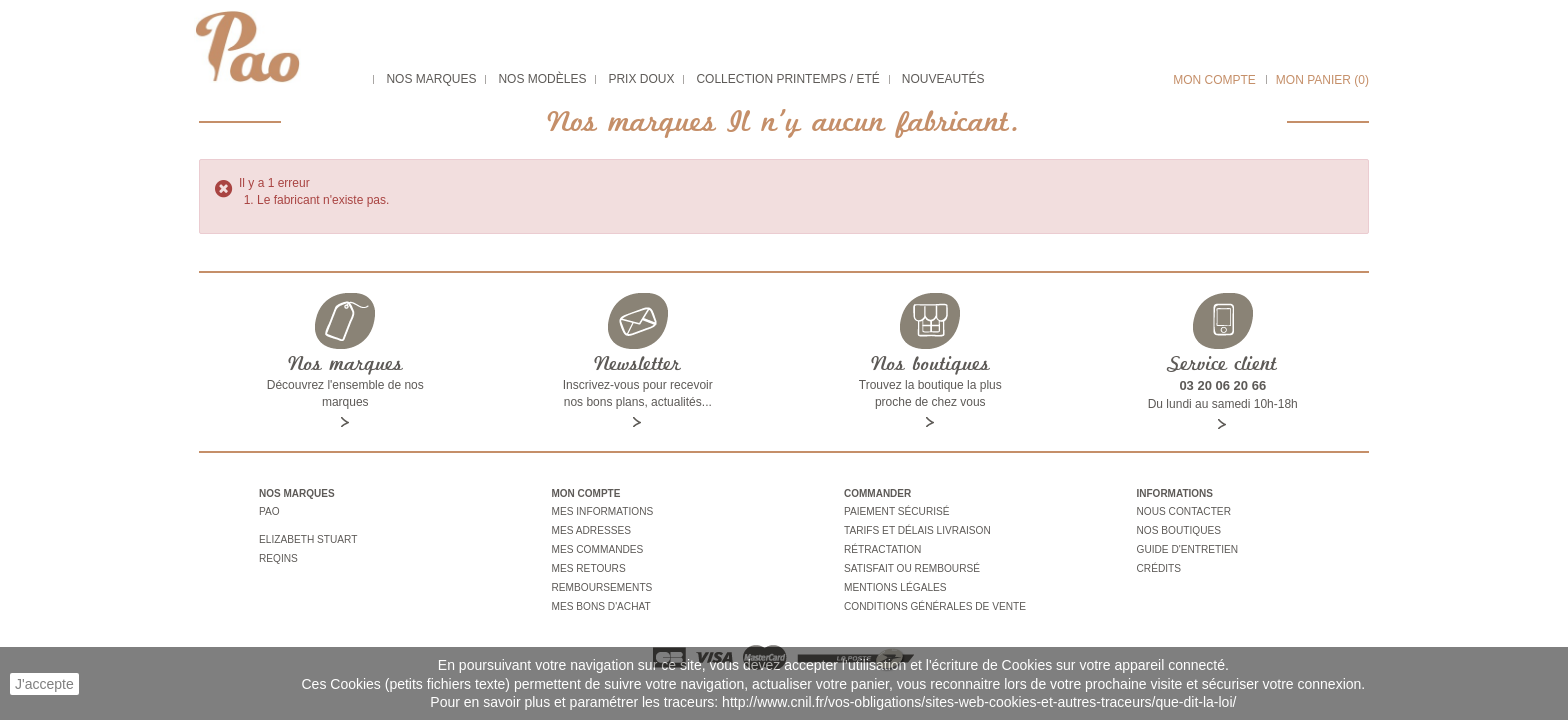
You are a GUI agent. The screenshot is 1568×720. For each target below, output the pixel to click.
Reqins (278, 555)
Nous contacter (1183, 511)
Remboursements (601, 584)
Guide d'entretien (1187, 547)
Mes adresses (591, 529)
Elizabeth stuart (307, 537)
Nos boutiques (1178, 529)
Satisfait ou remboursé (911, 566)
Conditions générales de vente (933, 602)
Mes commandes (597, 547)
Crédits (1159, 566)
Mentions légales (894, 584)
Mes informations (602, 511)
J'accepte (44, 684)
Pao (269, 511)
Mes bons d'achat (601, 602)
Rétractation (882, 547)
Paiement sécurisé (896, 511)
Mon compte (1214, 80)
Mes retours (588, 566)
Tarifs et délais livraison (916, 529)
